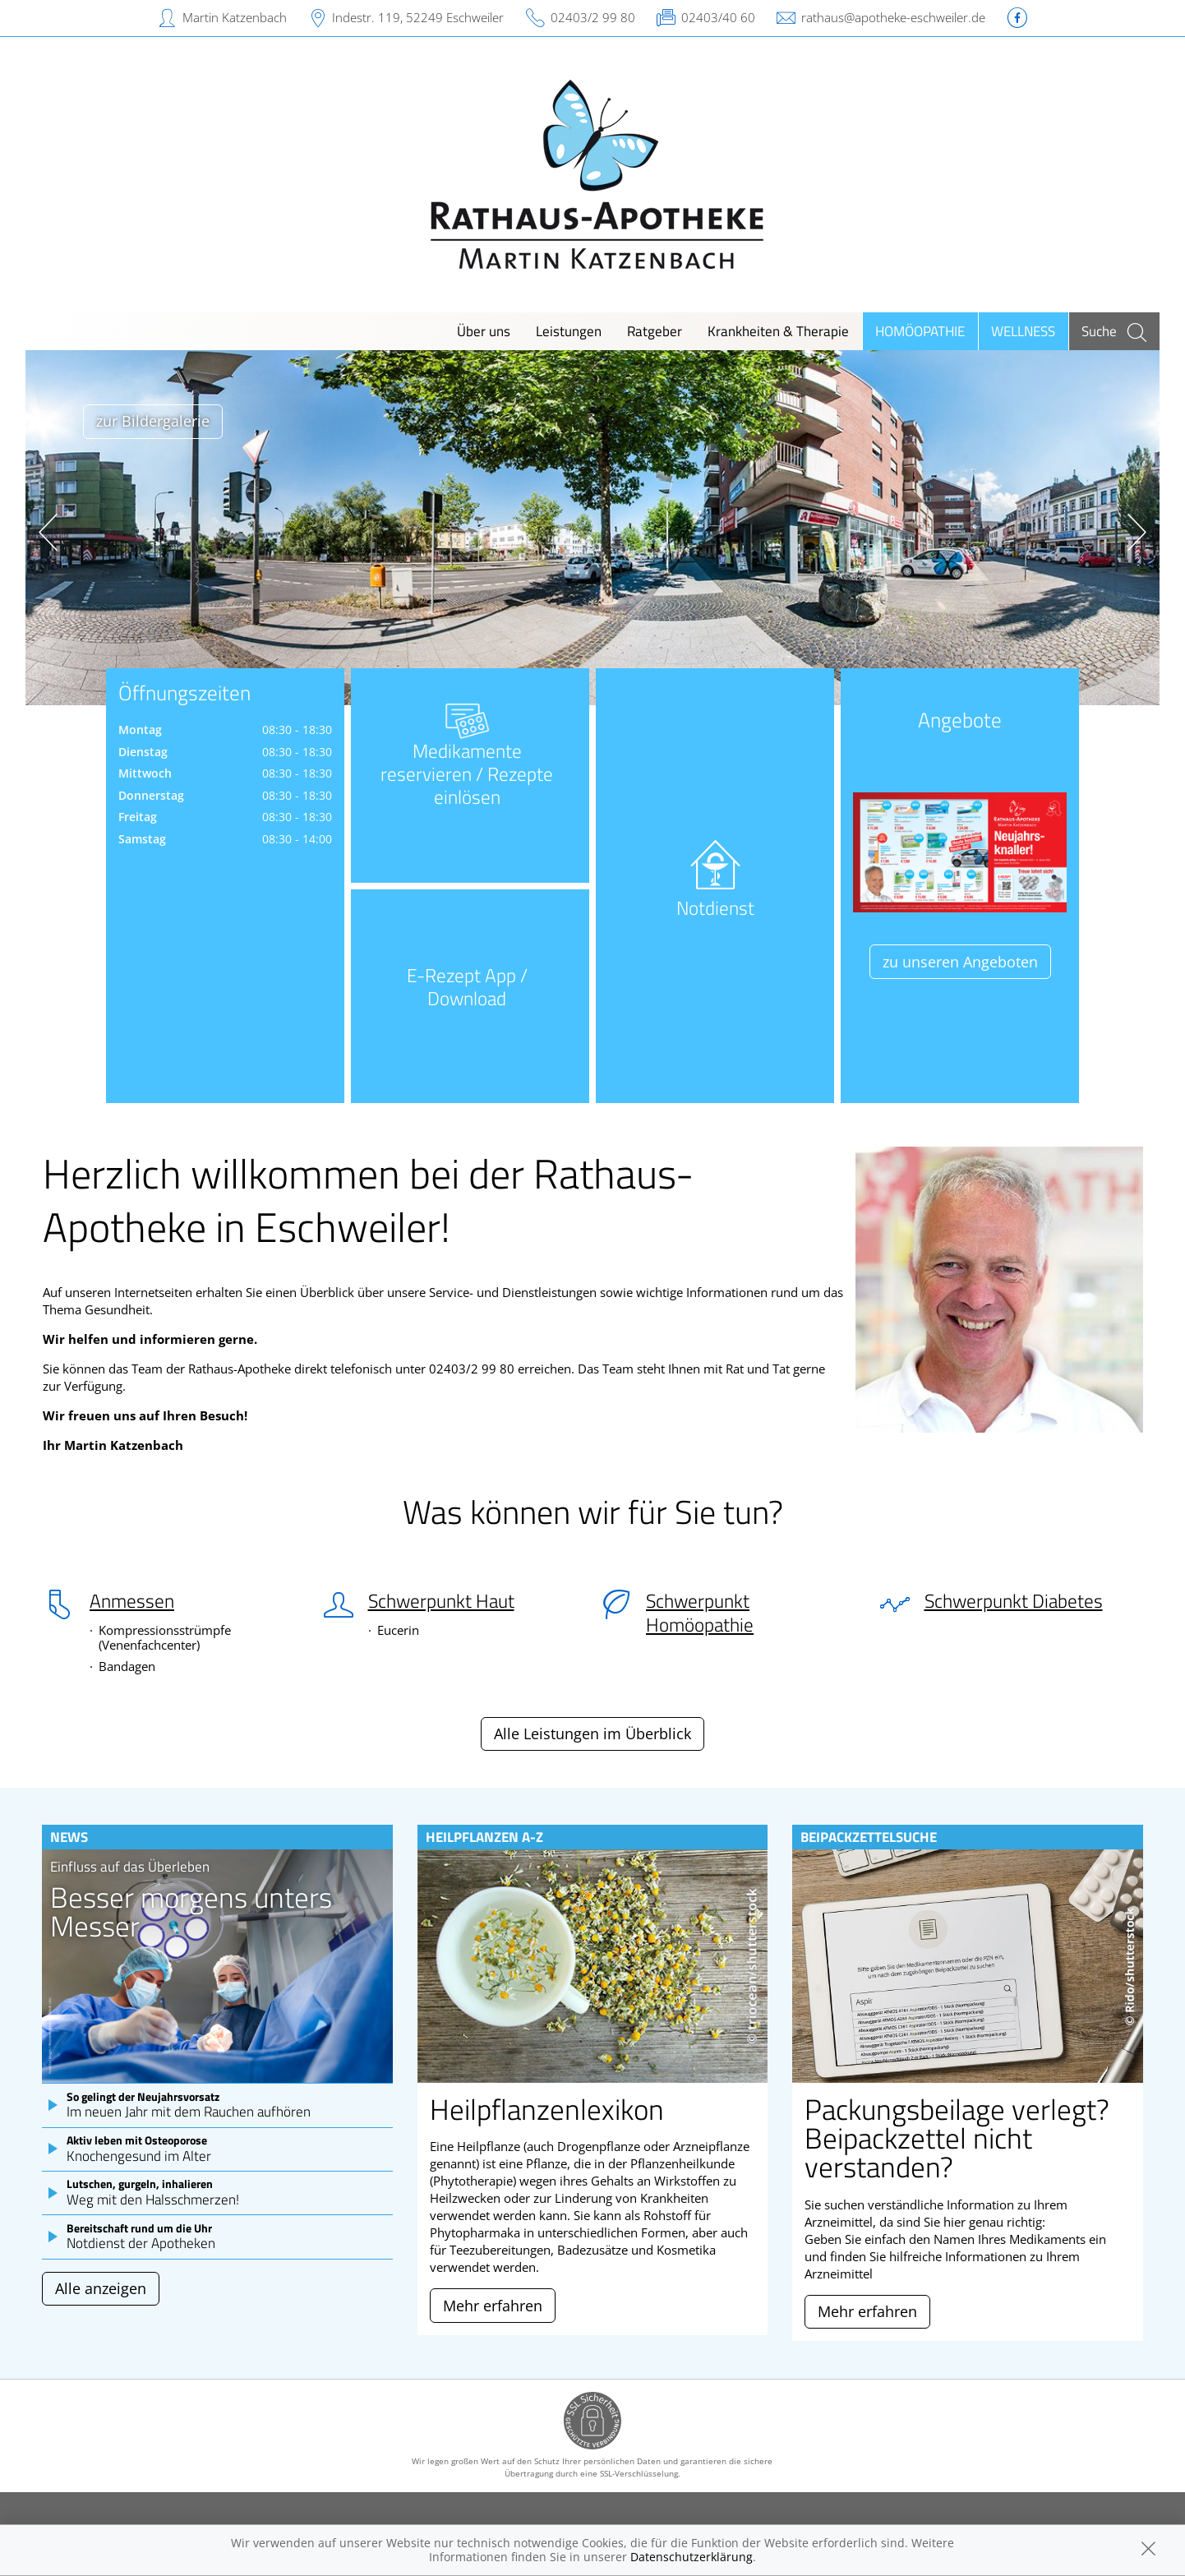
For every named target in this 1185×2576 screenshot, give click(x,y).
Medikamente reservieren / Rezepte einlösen (466, 768)
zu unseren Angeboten (960, 962)
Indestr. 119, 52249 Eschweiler (418, 17)
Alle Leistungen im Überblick (592, 1733)
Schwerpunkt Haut (441, 1601)
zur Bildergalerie (153, 421)
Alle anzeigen (100, 2288)
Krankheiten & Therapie (778, 331)
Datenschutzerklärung (691, 2556)
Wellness (1023, 331)
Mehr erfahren (492, 2305)
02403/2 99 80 (593, 17)
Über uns (483, 331)
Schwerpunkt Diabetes (1013, 1601)
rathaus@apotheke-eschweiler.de (893, 17)
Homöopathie (920, 331)
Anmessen (132, 1601)
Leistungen (569, 331)
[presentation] (48, 532)
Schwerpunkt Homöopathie (700, 1613)
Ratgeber (654, 331)
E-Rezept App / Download (467, 987)
